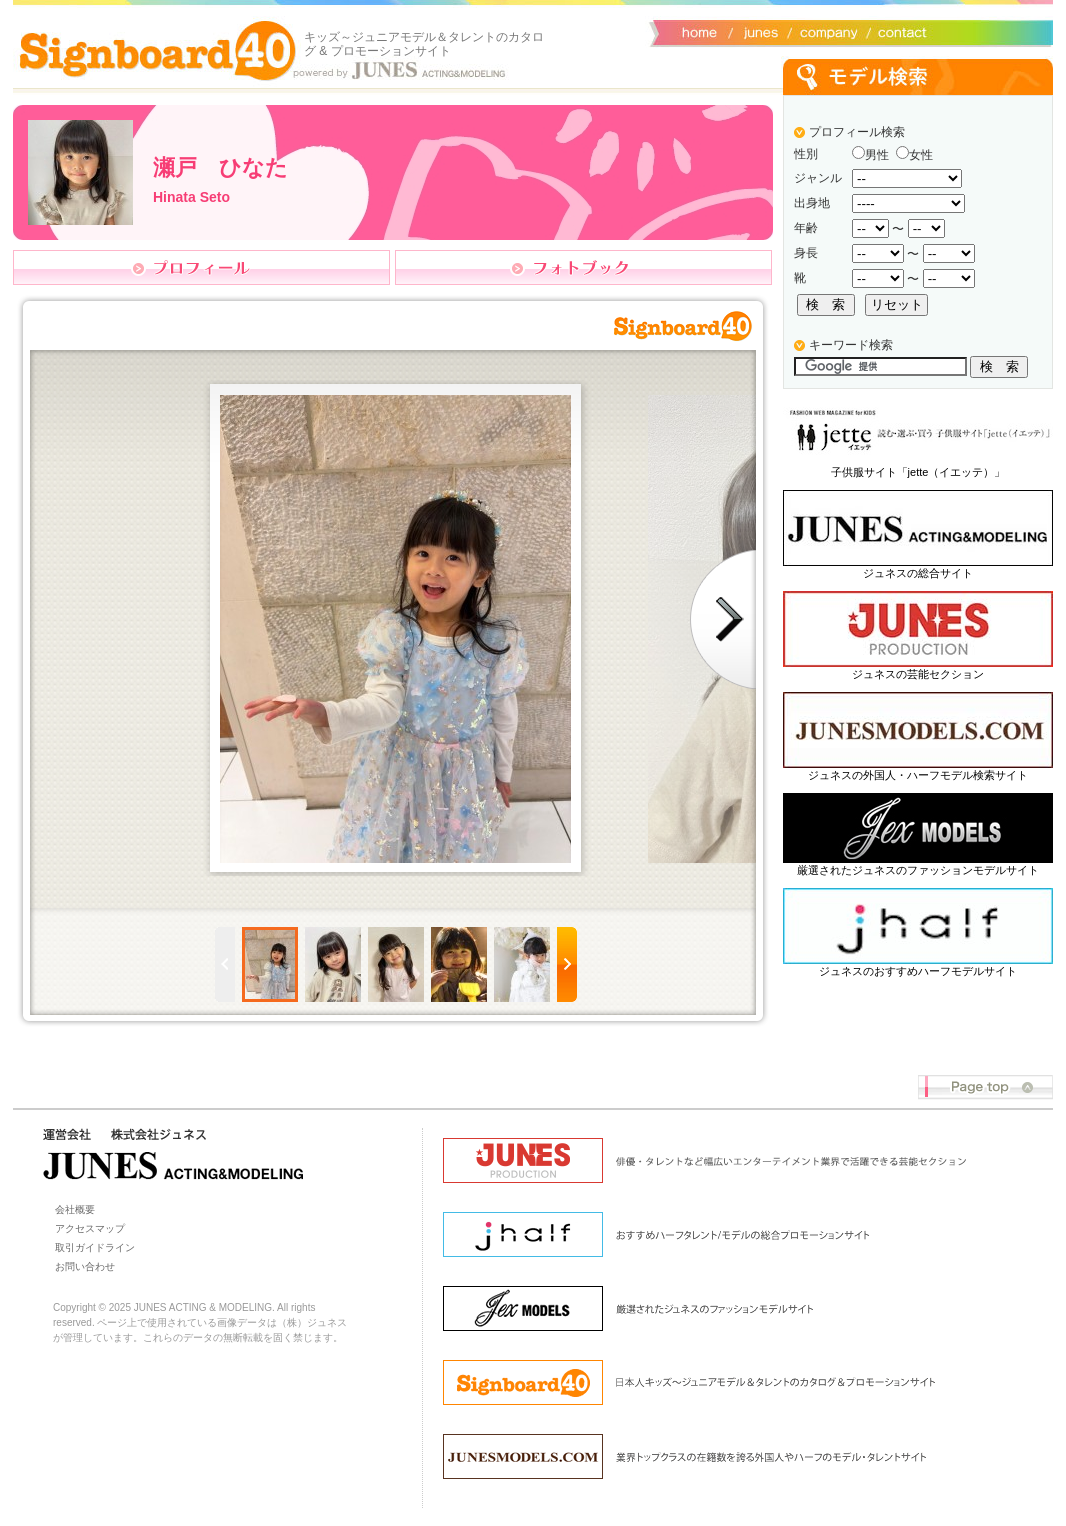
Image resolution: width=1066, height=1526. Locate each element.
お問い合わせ (898, 31)
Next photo (723, 619)
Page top (985, 1087)
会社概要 (825, 31)
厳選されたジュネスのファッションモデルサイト (918, 870)
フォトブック (583, 267)
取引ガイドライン (95, 1247)
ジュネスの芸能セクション (918, 674)
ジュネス (758, 31)
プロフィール (201, 267)
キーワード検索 (851, 345)
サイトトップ (698, 31)
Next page (567, 964)
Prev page (225, 964)
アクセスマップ (90, 1228)
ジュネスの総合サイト (918, 573)
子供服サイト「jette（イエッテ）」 (918, 472)
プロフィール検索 (857, 132)
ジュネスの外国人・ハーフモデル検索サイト (918, 775)
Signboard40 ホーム (158, 50)
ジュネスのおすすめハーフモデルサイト (918, 971)
